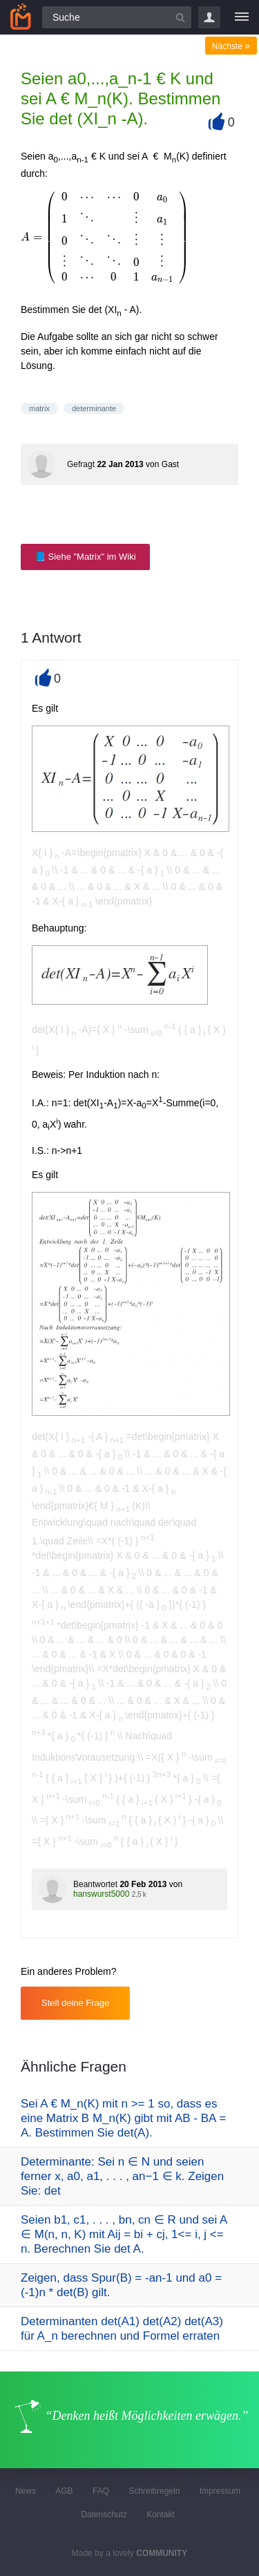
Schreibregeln (154, 2491)
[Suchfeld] (116, 17)
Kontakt (160, 2514)
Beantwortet (95, 1884)
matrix (39, 408)
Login (209, 17)
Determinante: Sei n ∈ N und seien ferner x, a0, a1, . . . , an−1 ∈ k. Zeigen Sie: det (122, 2176)
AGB (64, 2491)
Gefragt (81, 464)
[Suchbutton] (180, 17)
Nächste (231, 46)
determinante (94, 408)
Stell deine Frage (75, 2003)
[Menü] (242, 17)
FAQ (101, 2491)
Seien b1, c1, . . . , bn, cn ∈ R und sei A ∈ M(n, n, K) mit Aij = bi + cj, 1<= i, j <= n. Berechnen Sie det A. (124, 2234)
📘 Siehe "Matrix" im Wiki (85, 556)
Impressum (220, 2491)
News (25, 2491)
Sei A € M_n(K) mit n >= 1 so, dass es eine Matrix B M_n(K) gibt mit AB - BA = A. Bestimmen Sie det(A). (123, 2118)
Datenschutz (104, 2514)
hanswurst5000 (101, 1894)
